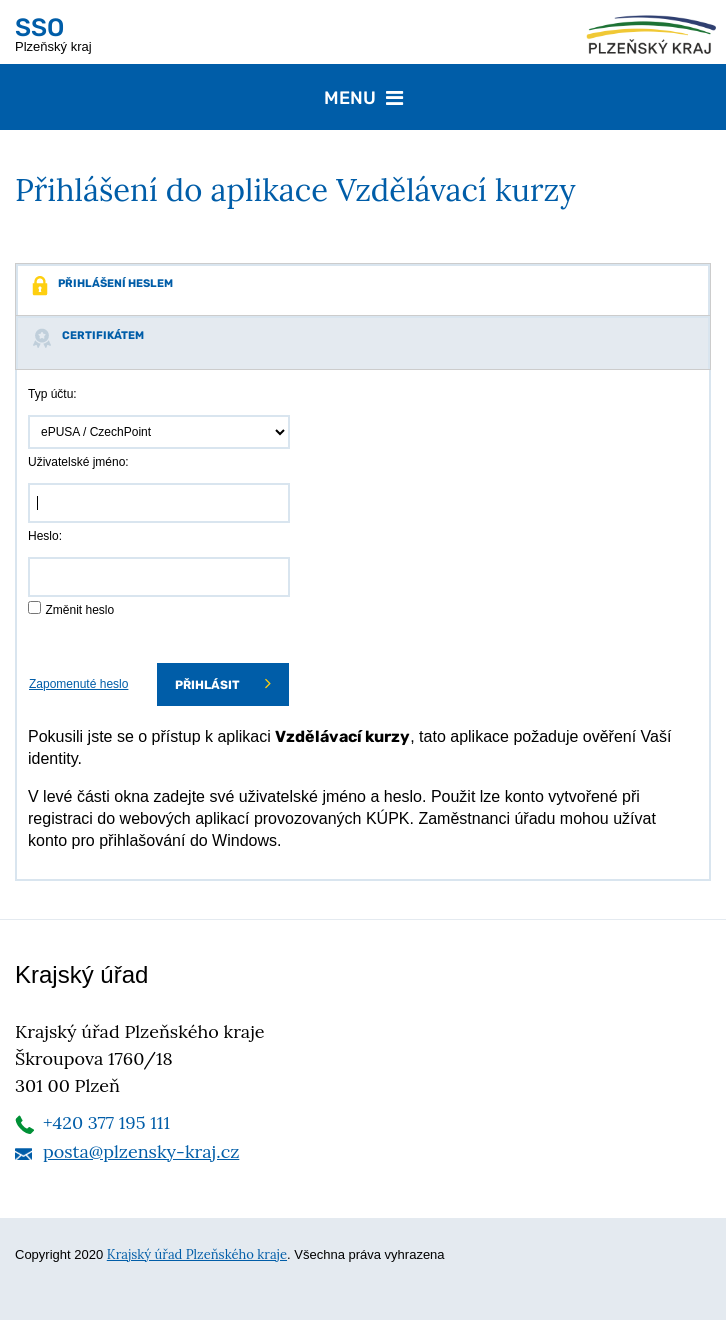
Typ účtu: (52, 394)
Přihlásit (223, 683)
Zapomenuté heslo (78, 684)
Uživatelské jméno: (78, 462)
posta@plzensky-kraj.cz (141, 1151)
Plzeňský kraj (53, 33)
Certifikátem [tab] (88, 338)
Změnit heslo (79, 610)
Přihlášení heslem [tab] (102, 286)
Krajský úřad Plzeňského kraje (197, 1254)
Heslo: (45, 536)
